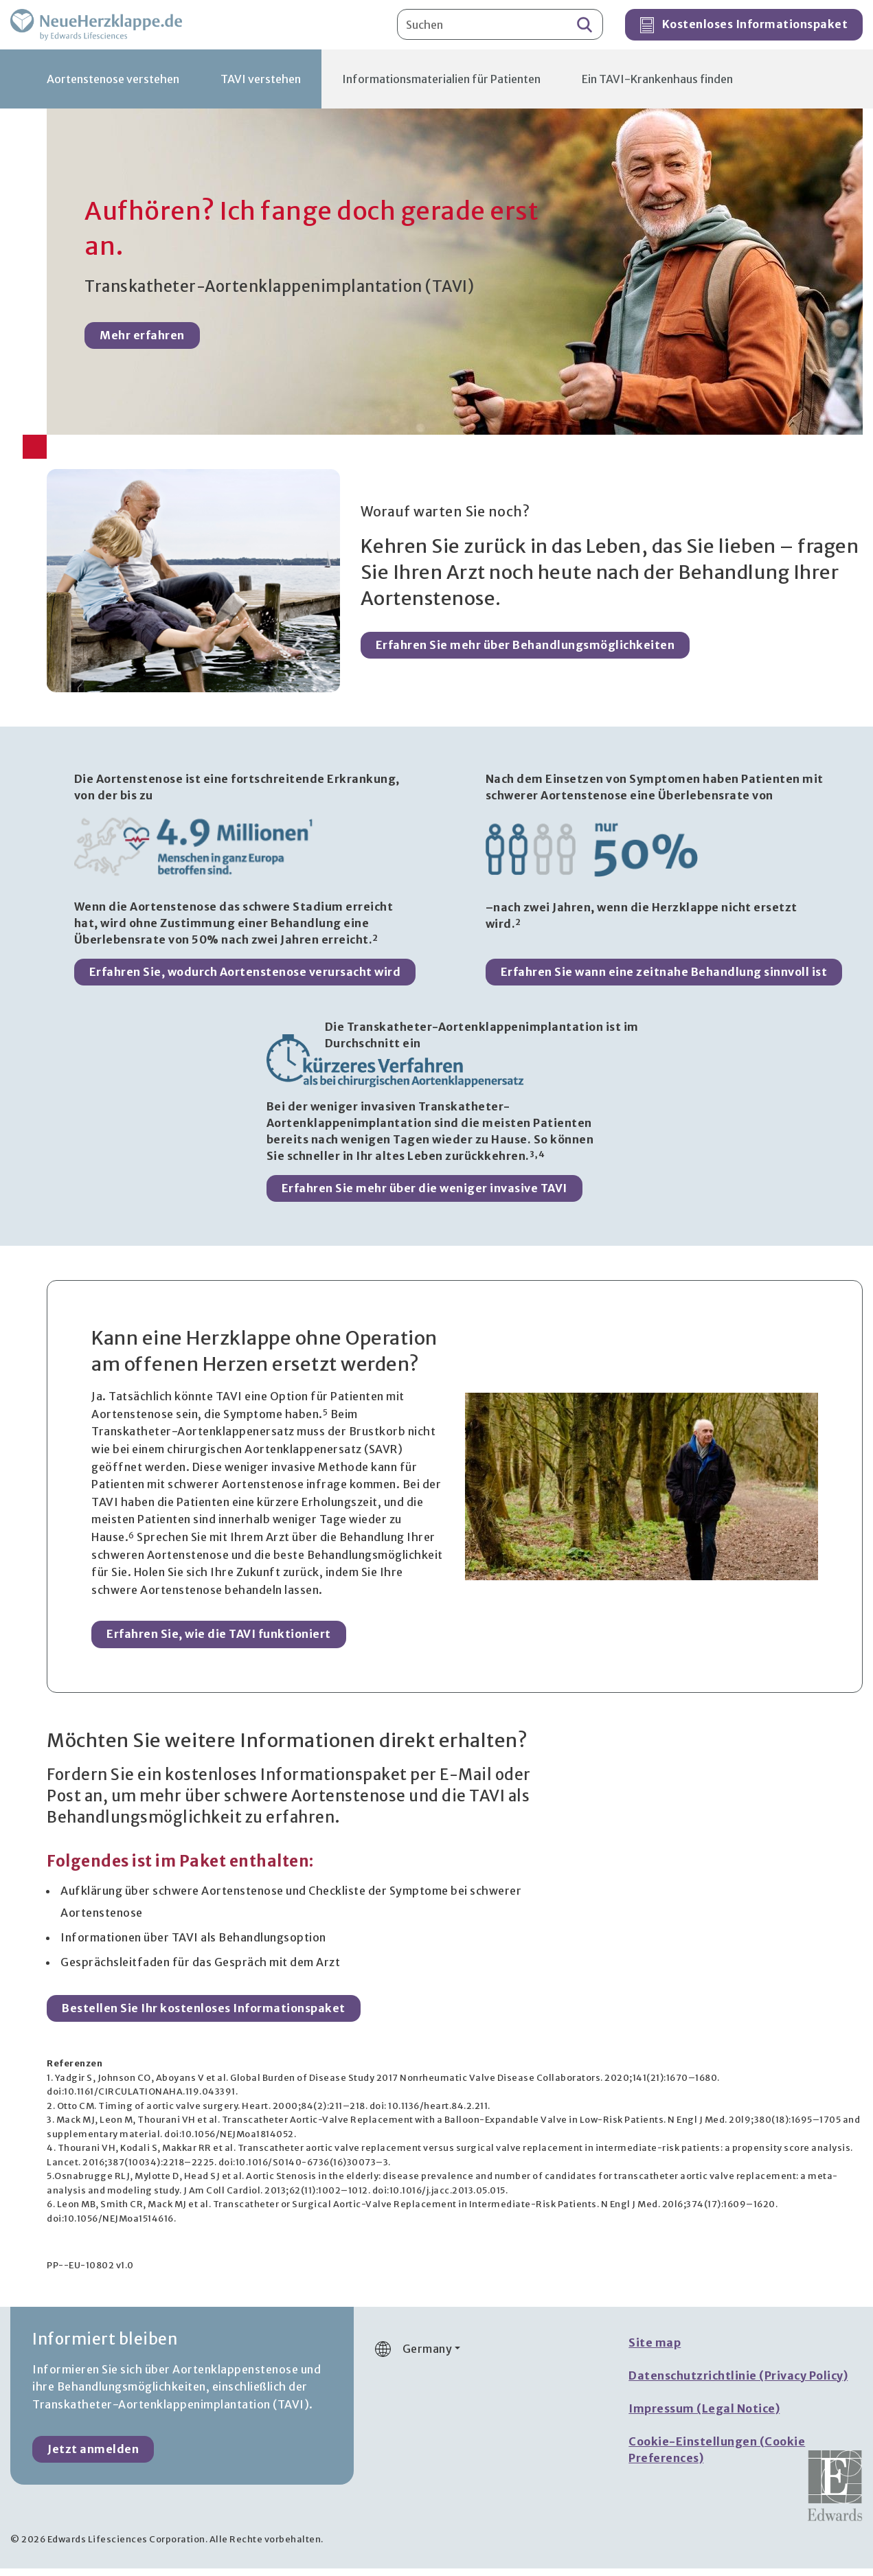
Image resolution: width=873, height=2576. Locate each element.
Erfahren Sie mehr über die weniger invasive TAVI (424, 1195)
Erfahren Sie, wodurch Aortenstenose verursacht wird (245, 979)
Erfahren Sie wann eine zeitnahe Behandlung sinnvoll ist (664, 979)
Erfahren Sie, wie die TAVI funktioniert (218, 1642)
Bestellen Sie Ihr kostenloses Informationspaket (203, 2016)
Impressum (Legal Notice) (704, 2416)
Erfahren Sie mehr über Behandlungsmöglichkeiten (525, 652)
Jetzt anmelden (93, 2456)
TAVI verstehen (260, 87)
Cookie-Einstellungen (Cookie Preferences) (716, 2457)
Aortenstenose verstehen (113, 87)
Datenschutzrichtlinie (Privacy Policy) (738, 2383)
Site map (654, 2350)
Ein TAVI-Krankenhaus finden (657, 87)
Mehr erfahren (142, 345)
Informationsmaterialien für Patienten (441, 87)
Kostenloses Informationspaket (744, 29)
